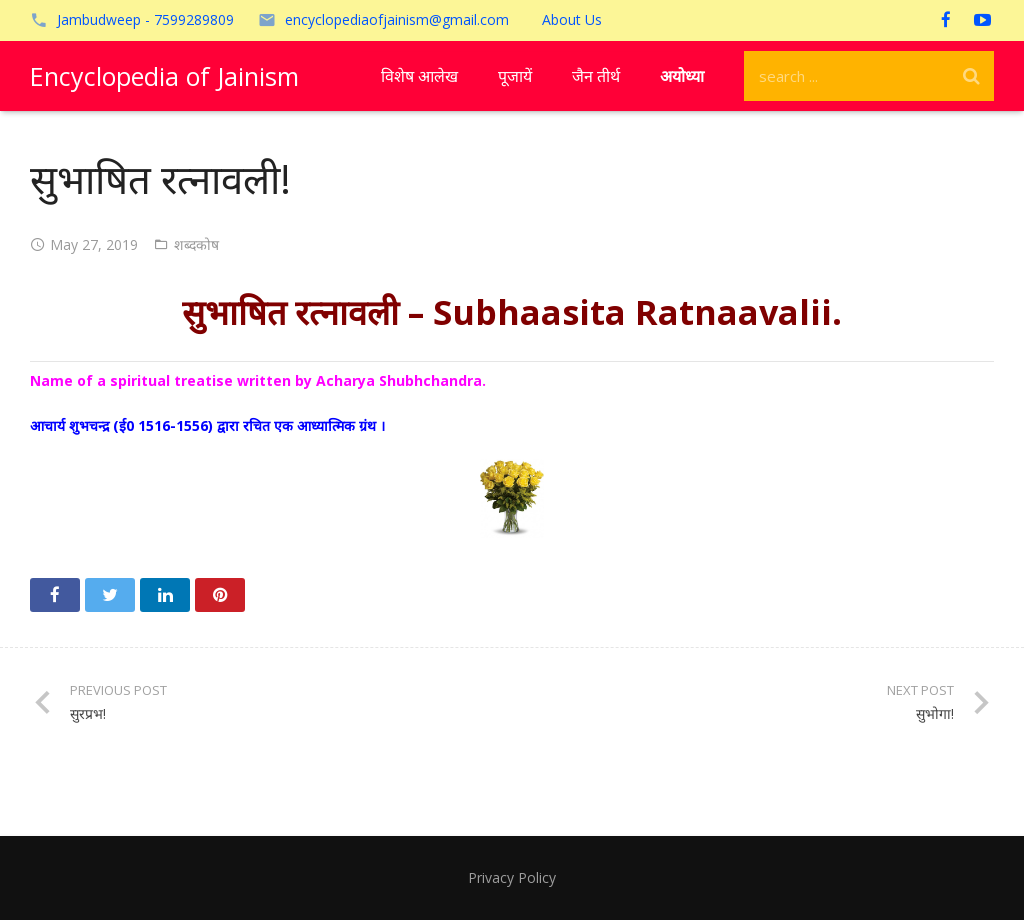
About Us (572, 19)
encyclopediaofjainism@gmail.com (397, 19)
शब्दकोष (196, 244)
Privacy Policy (512, 877)
